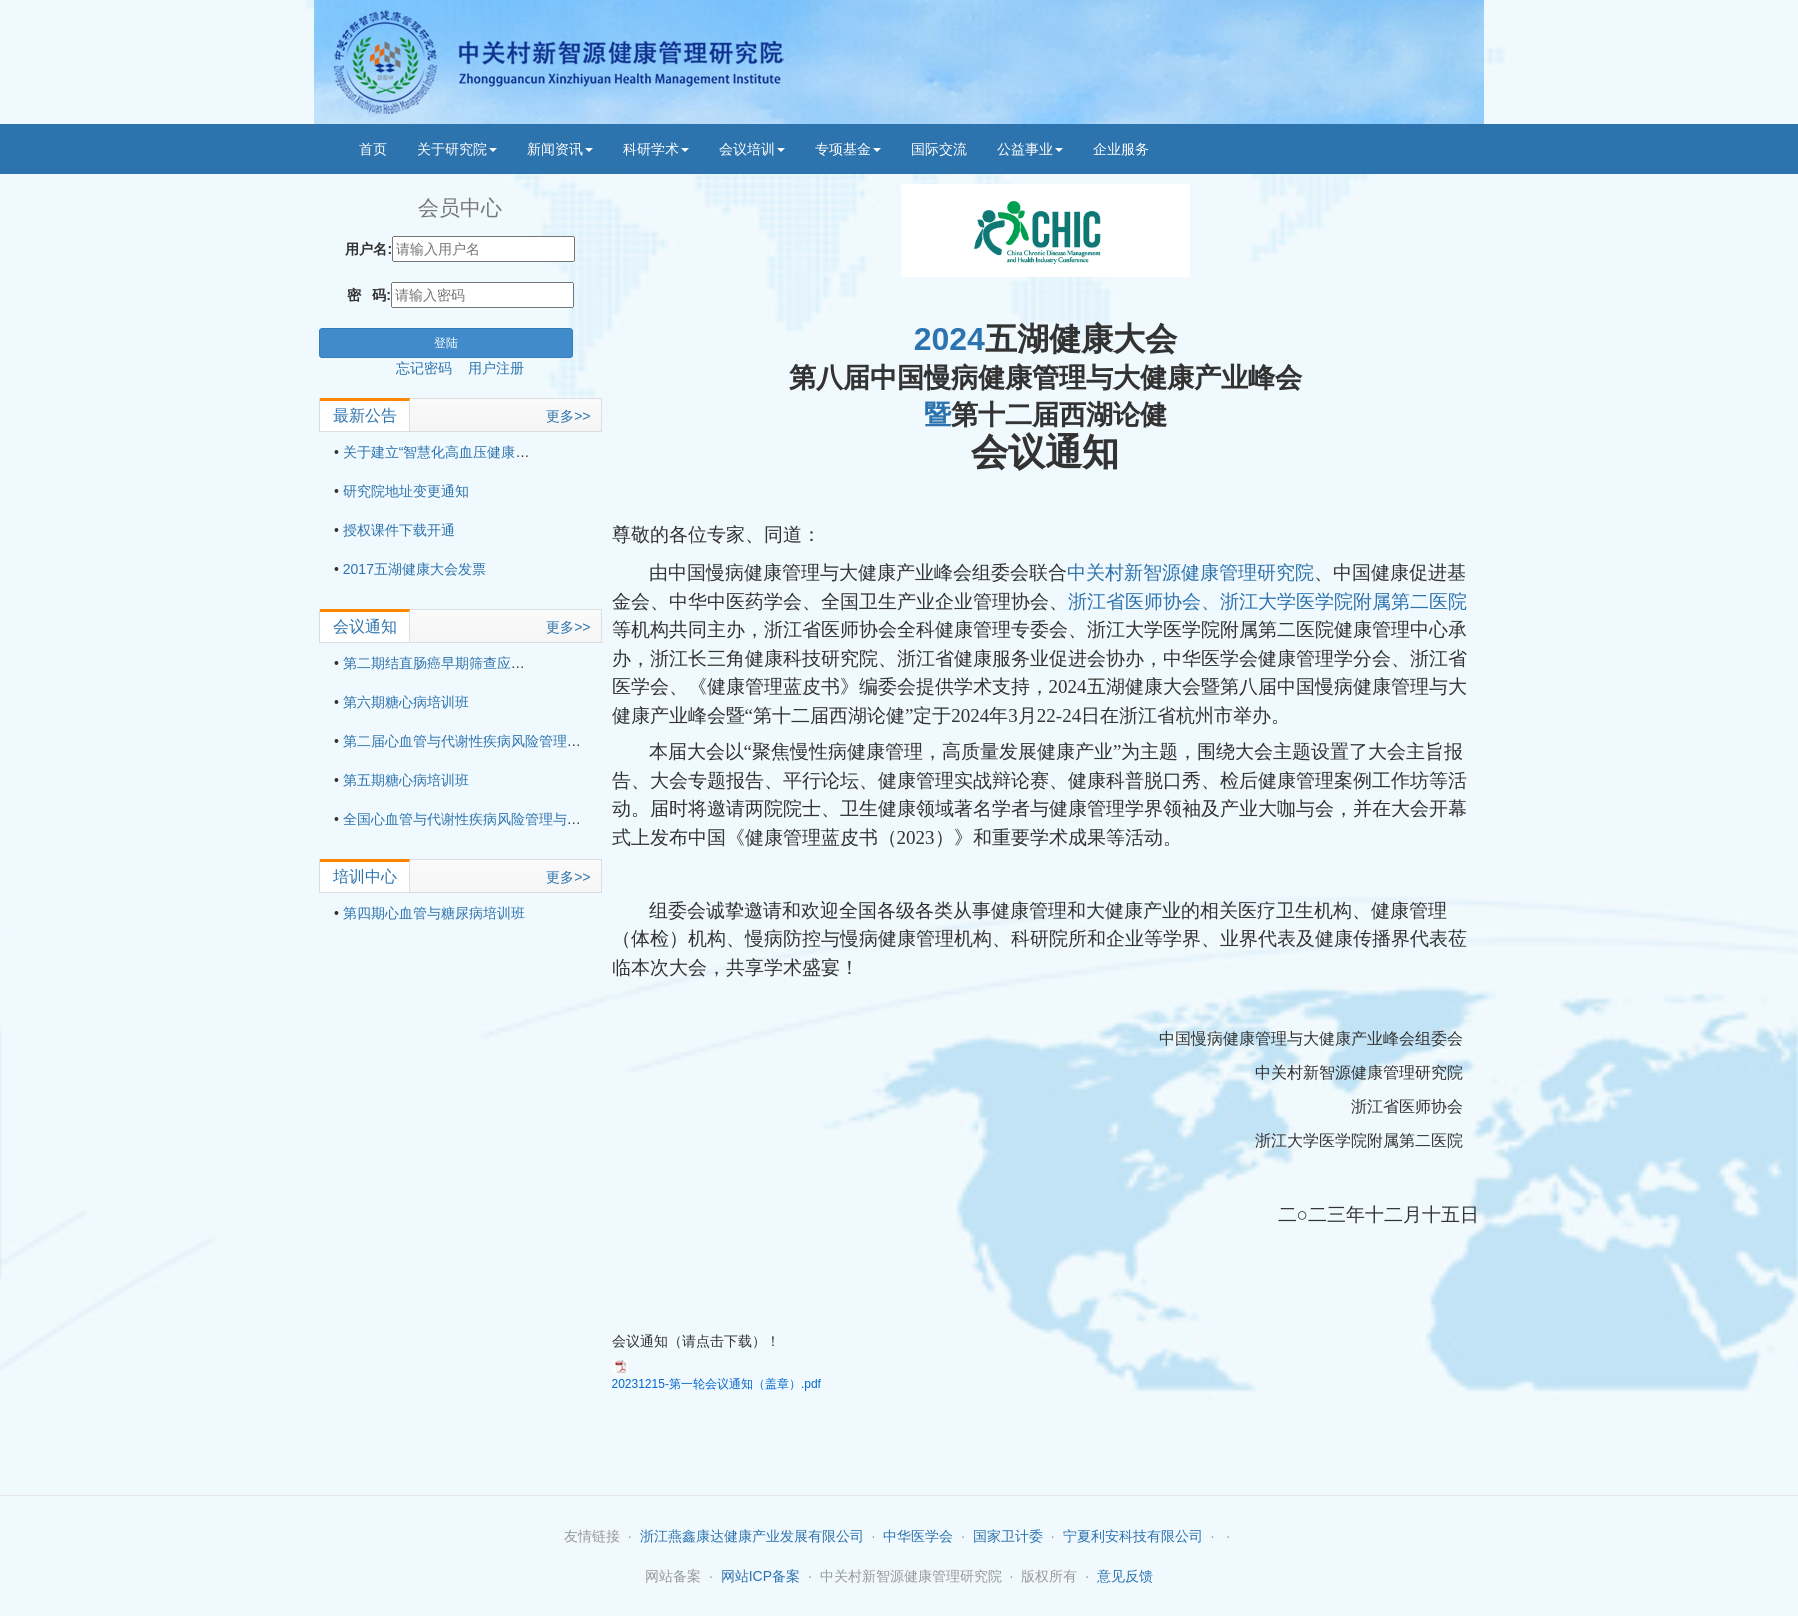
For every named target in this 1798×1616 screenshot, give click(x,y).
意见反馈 (1125, 1576)
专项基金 (848, 149)
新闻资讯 (560, 149)
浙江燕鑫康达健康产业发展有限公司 (752, 1536)
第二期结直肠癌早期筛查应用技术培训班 (469, 663)
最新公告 (365, 415)
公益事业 (1030, 149)
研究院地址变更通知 (406, 491)
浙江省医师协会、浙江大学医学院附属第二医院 (1267, 601)
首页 (373, 149)
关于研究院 (457, 149)
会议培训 (752, 149)
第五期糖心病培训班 (406, 780)
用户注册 (496, 368)
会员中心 (460, 207)
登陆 (446, 343)
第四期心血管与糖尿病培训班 (434, 913)
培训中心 (365, 876)
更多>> (568, 416)
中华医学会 (918, 1536)
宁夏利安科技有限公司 (1133, 1536)
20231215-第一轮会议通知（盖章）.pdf (716, 1384)
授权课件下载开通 (399, 530)
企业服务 (1121, 149)
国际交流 (939, 149)
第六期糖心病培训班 (406, 702)
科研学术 (656, 149)
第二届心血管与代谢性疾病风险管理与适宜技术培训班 (511, 741)
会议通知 (365, 626)
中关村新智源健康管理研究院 (1190, 572)
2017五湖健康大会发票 (414, 569)
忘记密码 (432, 368)
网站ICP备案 (760, 1576)
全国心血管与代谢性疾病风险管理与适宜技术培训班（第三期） (539, 819)
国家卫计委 (1008, 1536)
